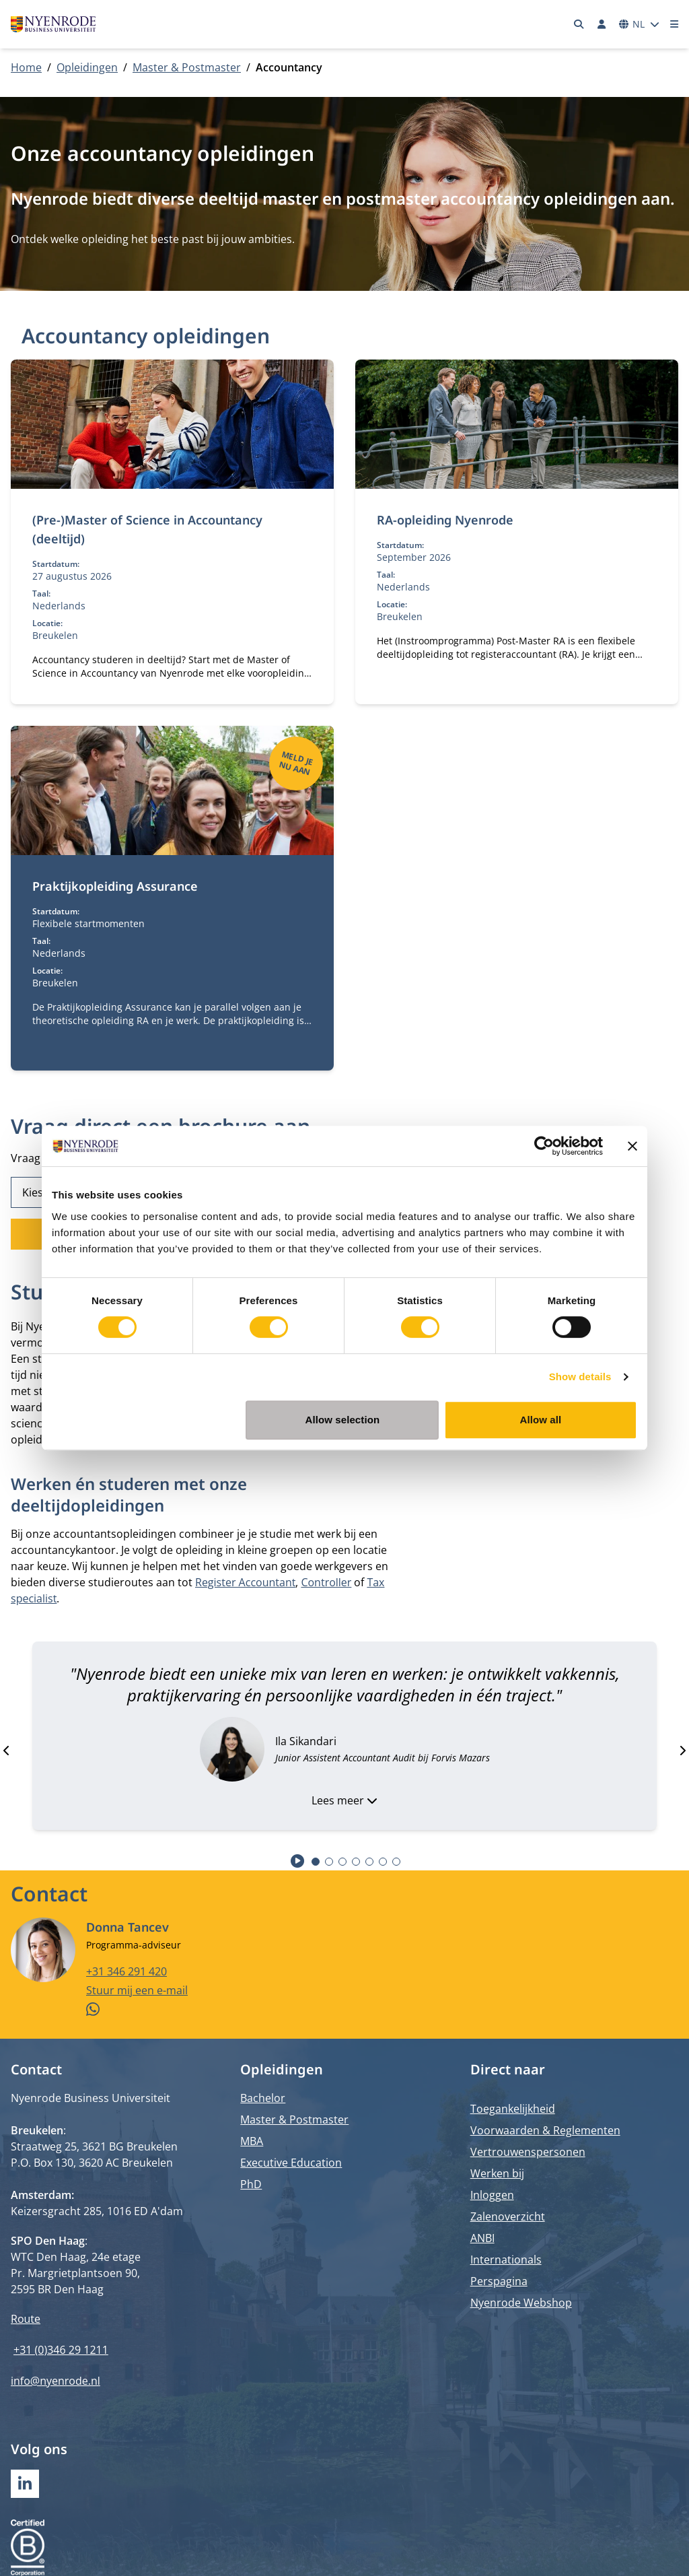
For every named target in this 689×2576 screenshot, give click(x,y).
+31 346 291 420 (126, 1971)
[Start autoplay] (297, 1861)
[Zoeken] (579, 24)
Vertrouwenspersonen (527, 2151)
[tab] (316, 1862)
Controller (326, 1582)
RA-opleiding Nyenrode (445, 520)
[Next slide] (682, 1750)
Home (26, 67)
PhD (251, 2184)
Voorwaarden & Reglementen (545, 2130)
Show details (580, 1376)
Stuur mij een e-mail (137, 1990)
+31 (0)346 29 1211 (60, 2349)
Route (25, 2318)
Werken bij (497, 2173)
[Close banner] (632, 1146)
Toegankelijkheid (512, 2108)
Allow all (541, 1419)
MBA (251, 2141)
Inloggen (492, 2195)
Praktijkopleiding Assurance (115, 886)
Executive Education (291, 2162)
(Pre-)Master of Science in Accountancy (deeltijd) (147, 529)
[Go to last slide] (6, 1750)
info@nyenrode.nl (55, 2380)
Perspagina (499, 2281)
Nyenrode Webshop (521, 2302)
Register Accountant (245, 1582)
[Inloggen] (601, 24)
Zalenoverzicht (507, 2216)
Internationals (506, 2259)
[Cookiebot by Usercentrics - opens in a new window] (544, 1146)
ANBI (482, 2238)
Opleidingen (87, 67)
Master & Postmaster (187, 67)
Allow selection (342, 1419)
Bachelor (262, 2098)
